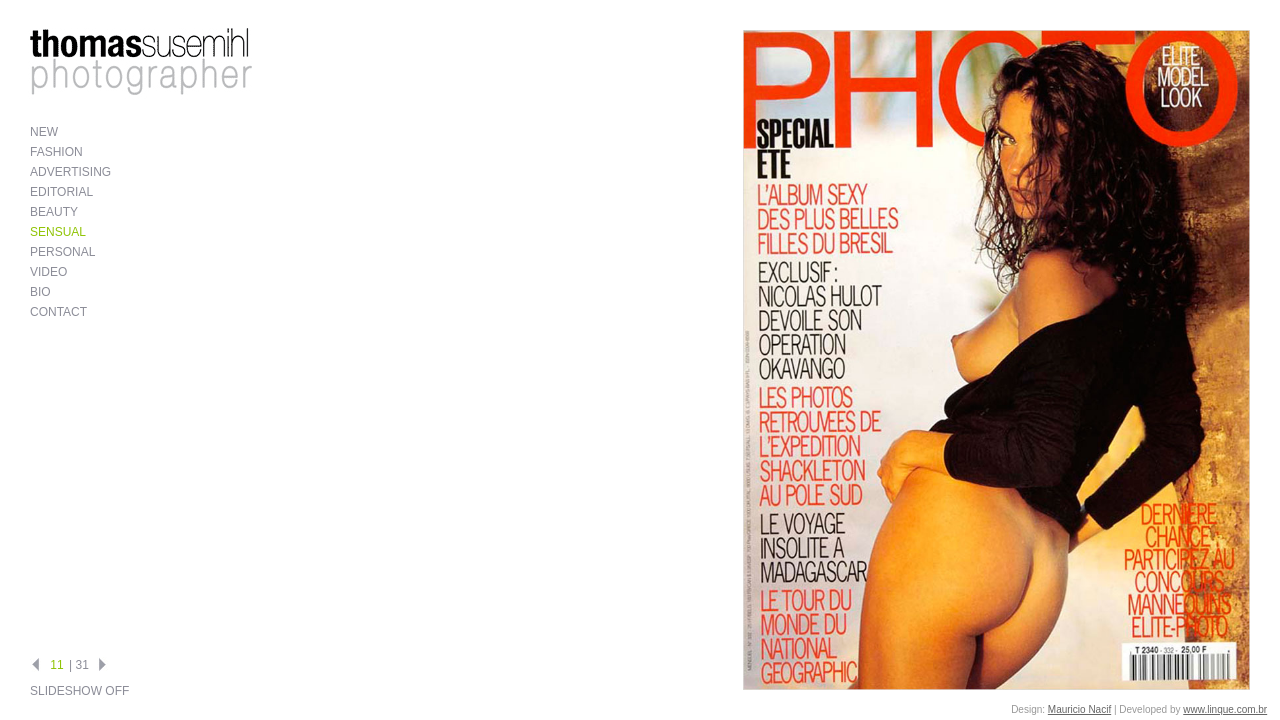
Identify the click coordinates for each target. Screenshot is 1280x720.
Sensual (58, 232)
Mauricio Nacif (1079, 709)
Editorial (61, 192)
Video (48, 272)
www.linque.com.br (1225, 709)
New (44, 132)
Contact (58, 312)
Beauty (54, 212)
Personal (62, 252)
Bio (40, 292)
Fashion (56, 152)
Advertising (70, 172)
